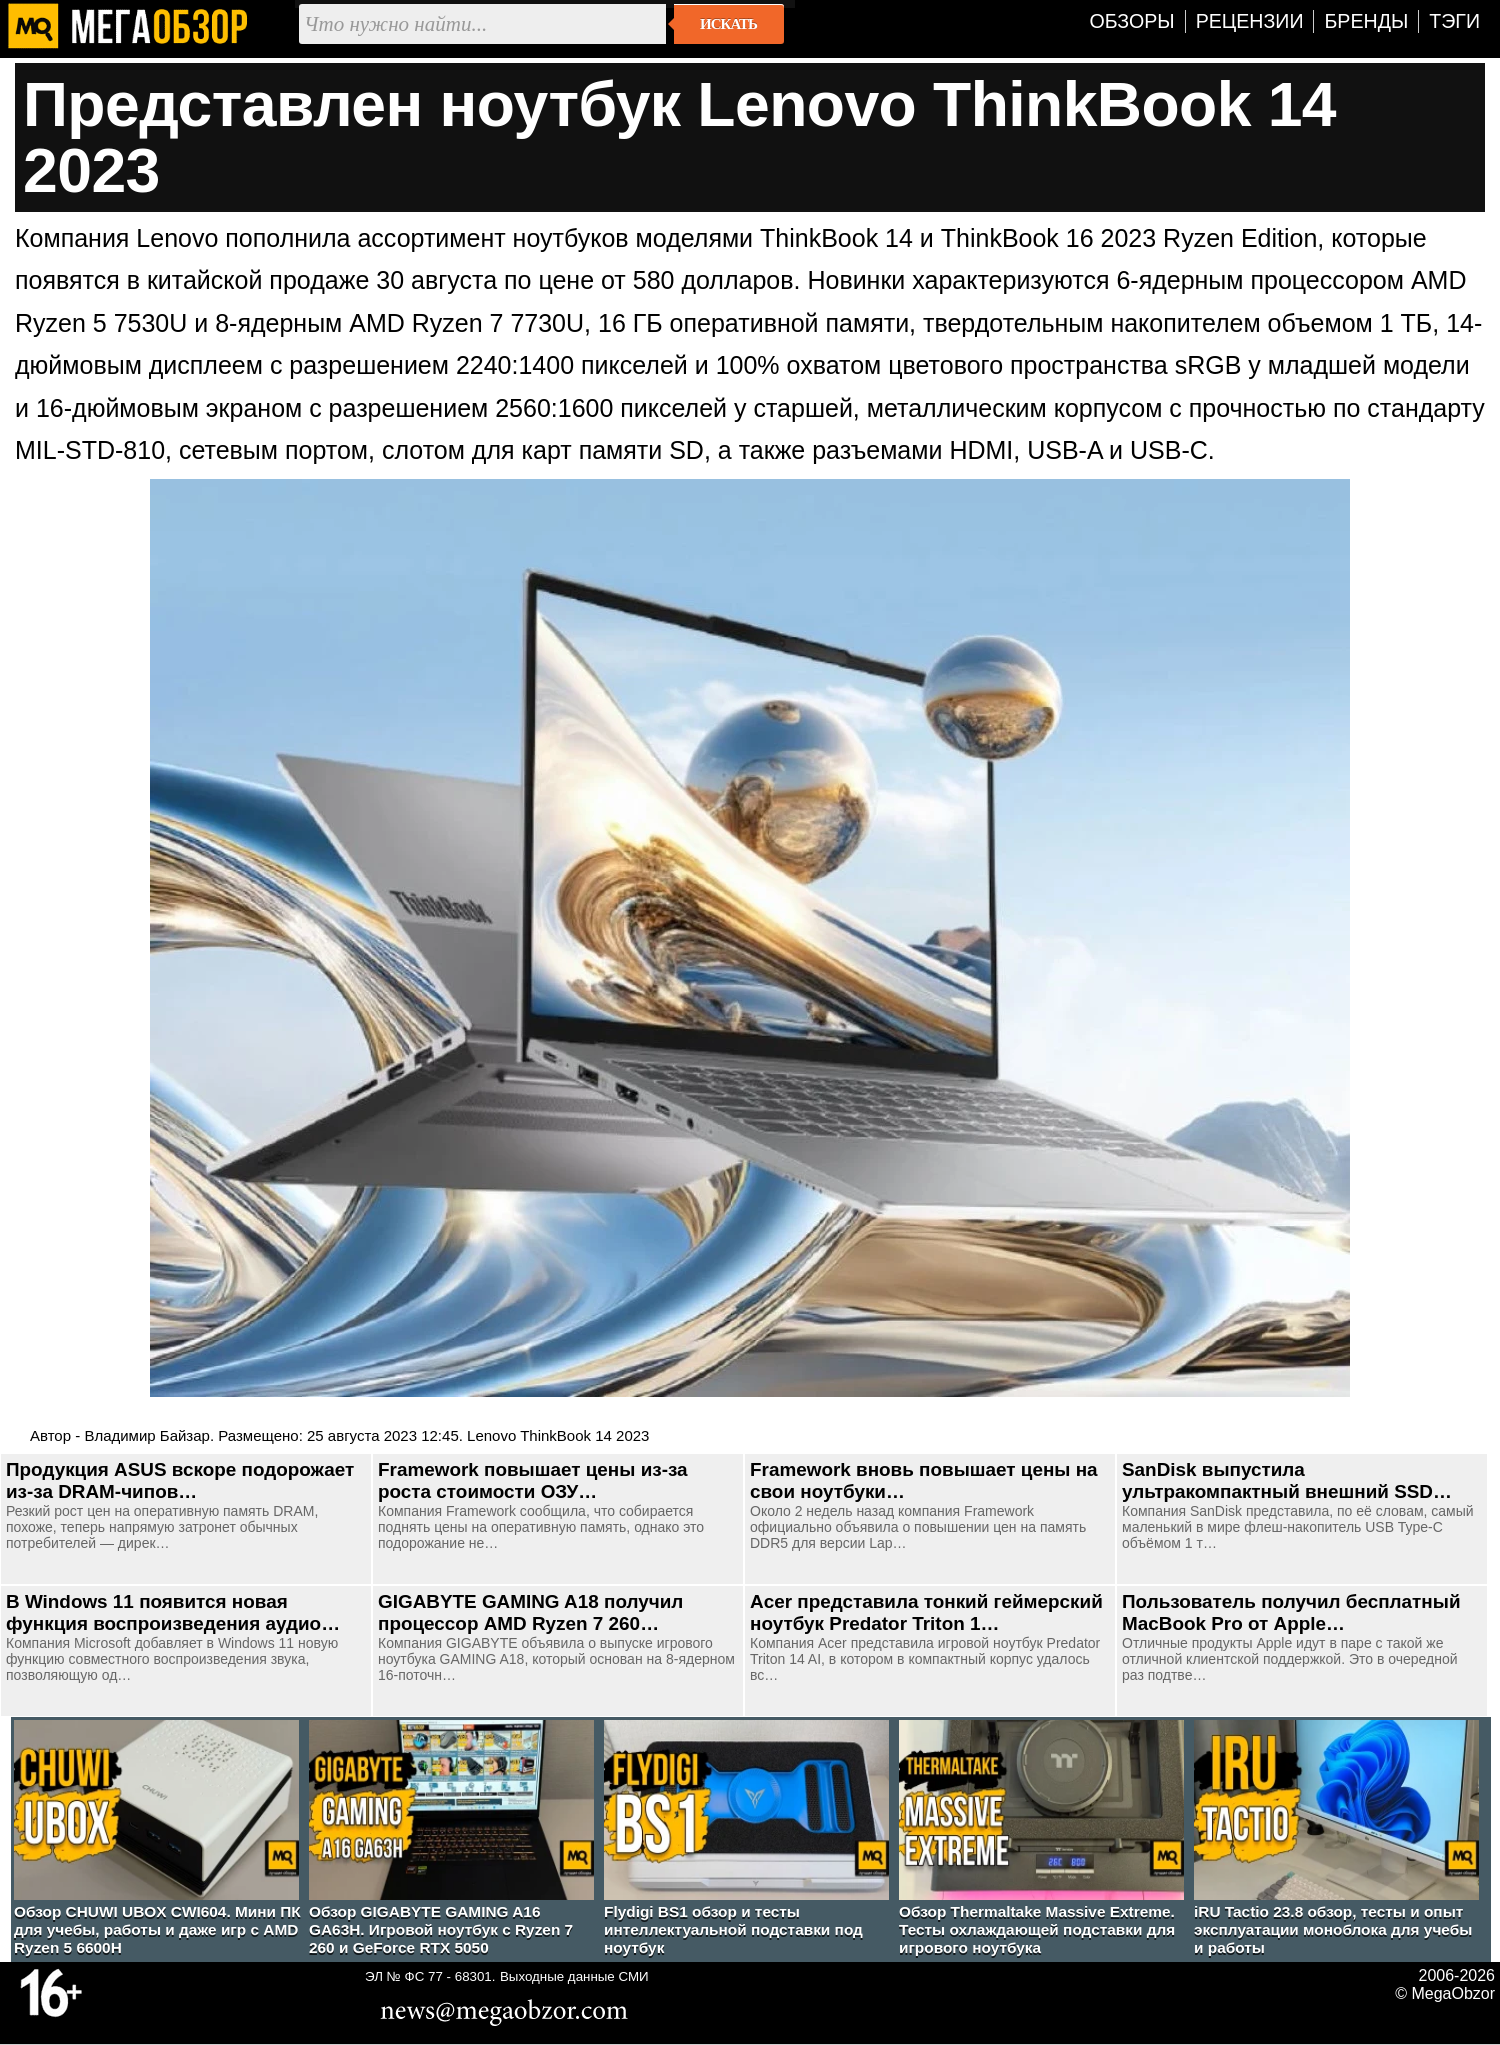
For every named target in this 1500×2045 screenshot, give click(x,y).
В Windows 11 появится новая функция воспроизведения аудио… (173, 1612)
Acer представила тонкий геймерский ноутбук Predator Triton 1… (926, 1612)
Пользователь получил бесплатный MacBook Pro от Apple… (1291, 1612)
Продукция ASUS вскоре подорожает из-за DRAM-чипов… (180, 1480)
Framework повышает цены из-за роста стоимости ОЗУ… (533, 1480)
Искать (728, 24)
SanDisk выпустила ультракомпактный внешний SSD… (1287, 1480)
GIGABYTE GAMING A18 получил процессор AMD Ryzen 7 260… (530, 1612)
